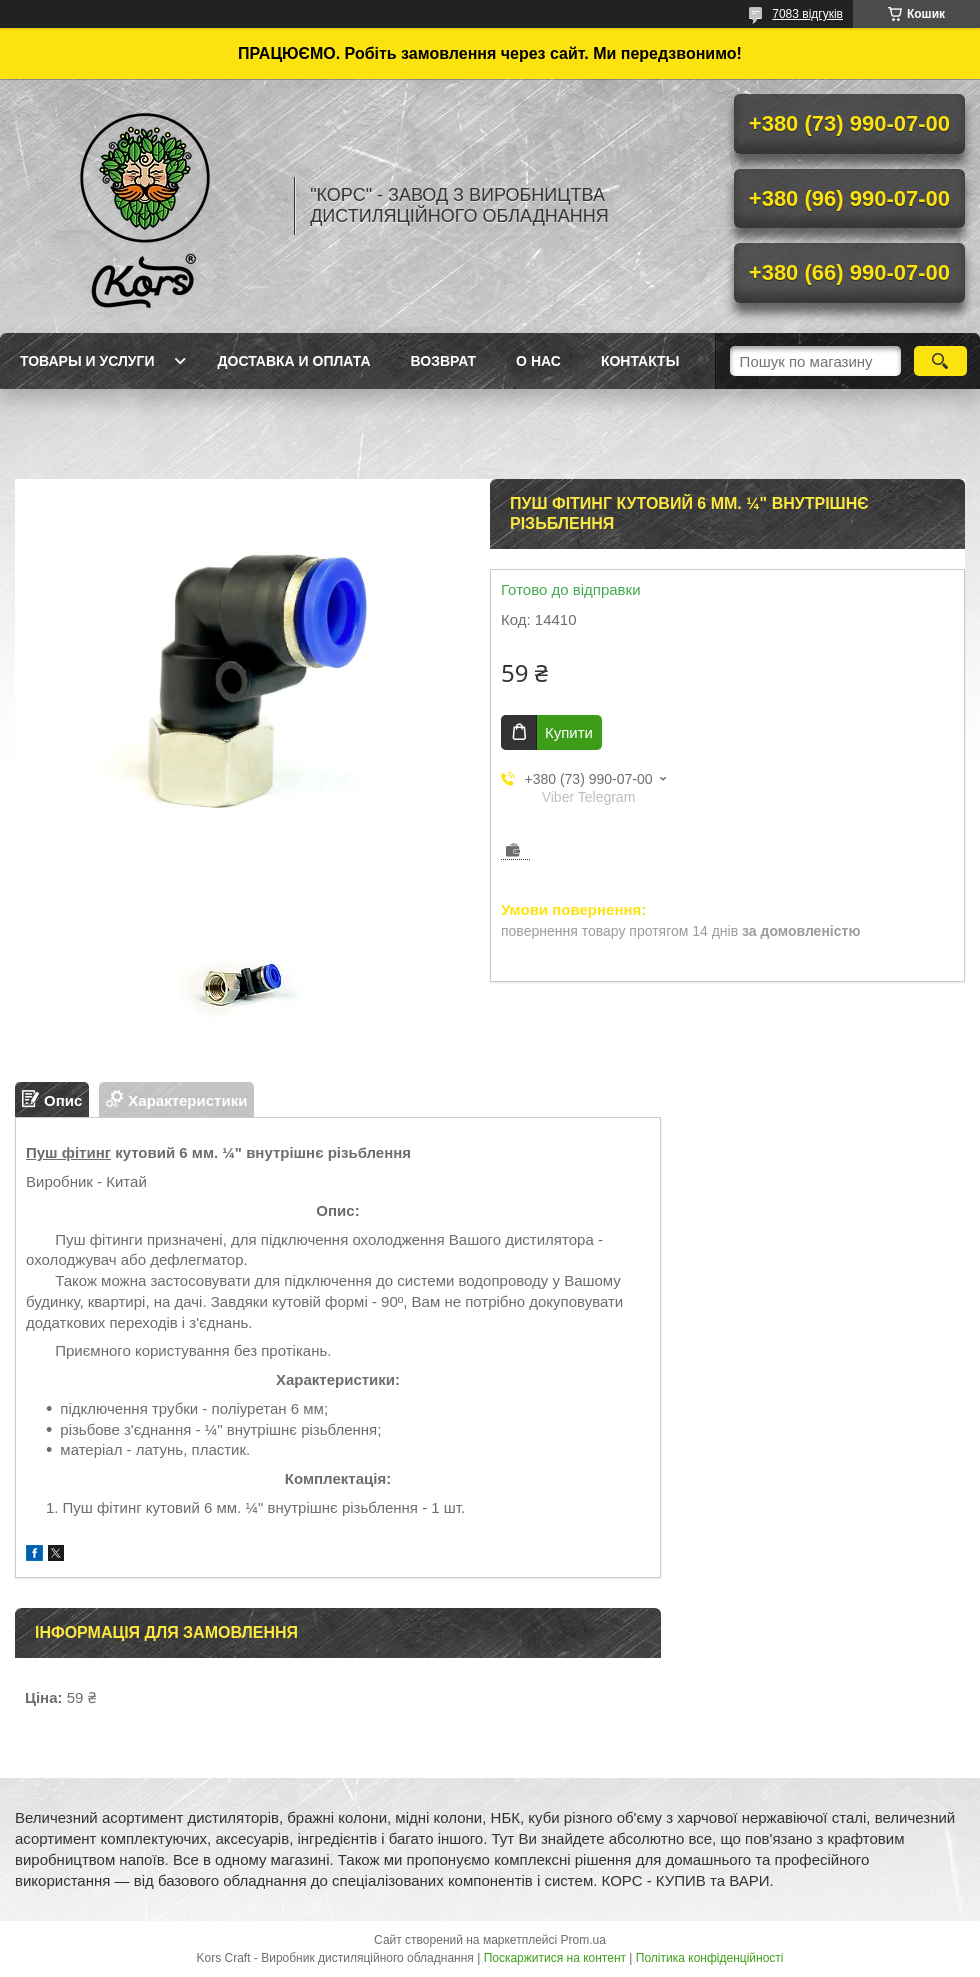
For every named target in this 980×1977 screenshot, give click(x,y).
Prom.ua (583, 1940)
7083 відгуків (807, 14)
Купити (569, 732)
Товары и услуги (87, 361)
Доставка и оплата (294, 361)
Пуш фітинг (68, 1152)
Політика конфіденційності (710, 1958)
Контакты (640, 361)
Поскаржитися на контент (555, 1958)
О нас (538, 361)
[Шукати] (940, 361)
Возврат (444, 361)
